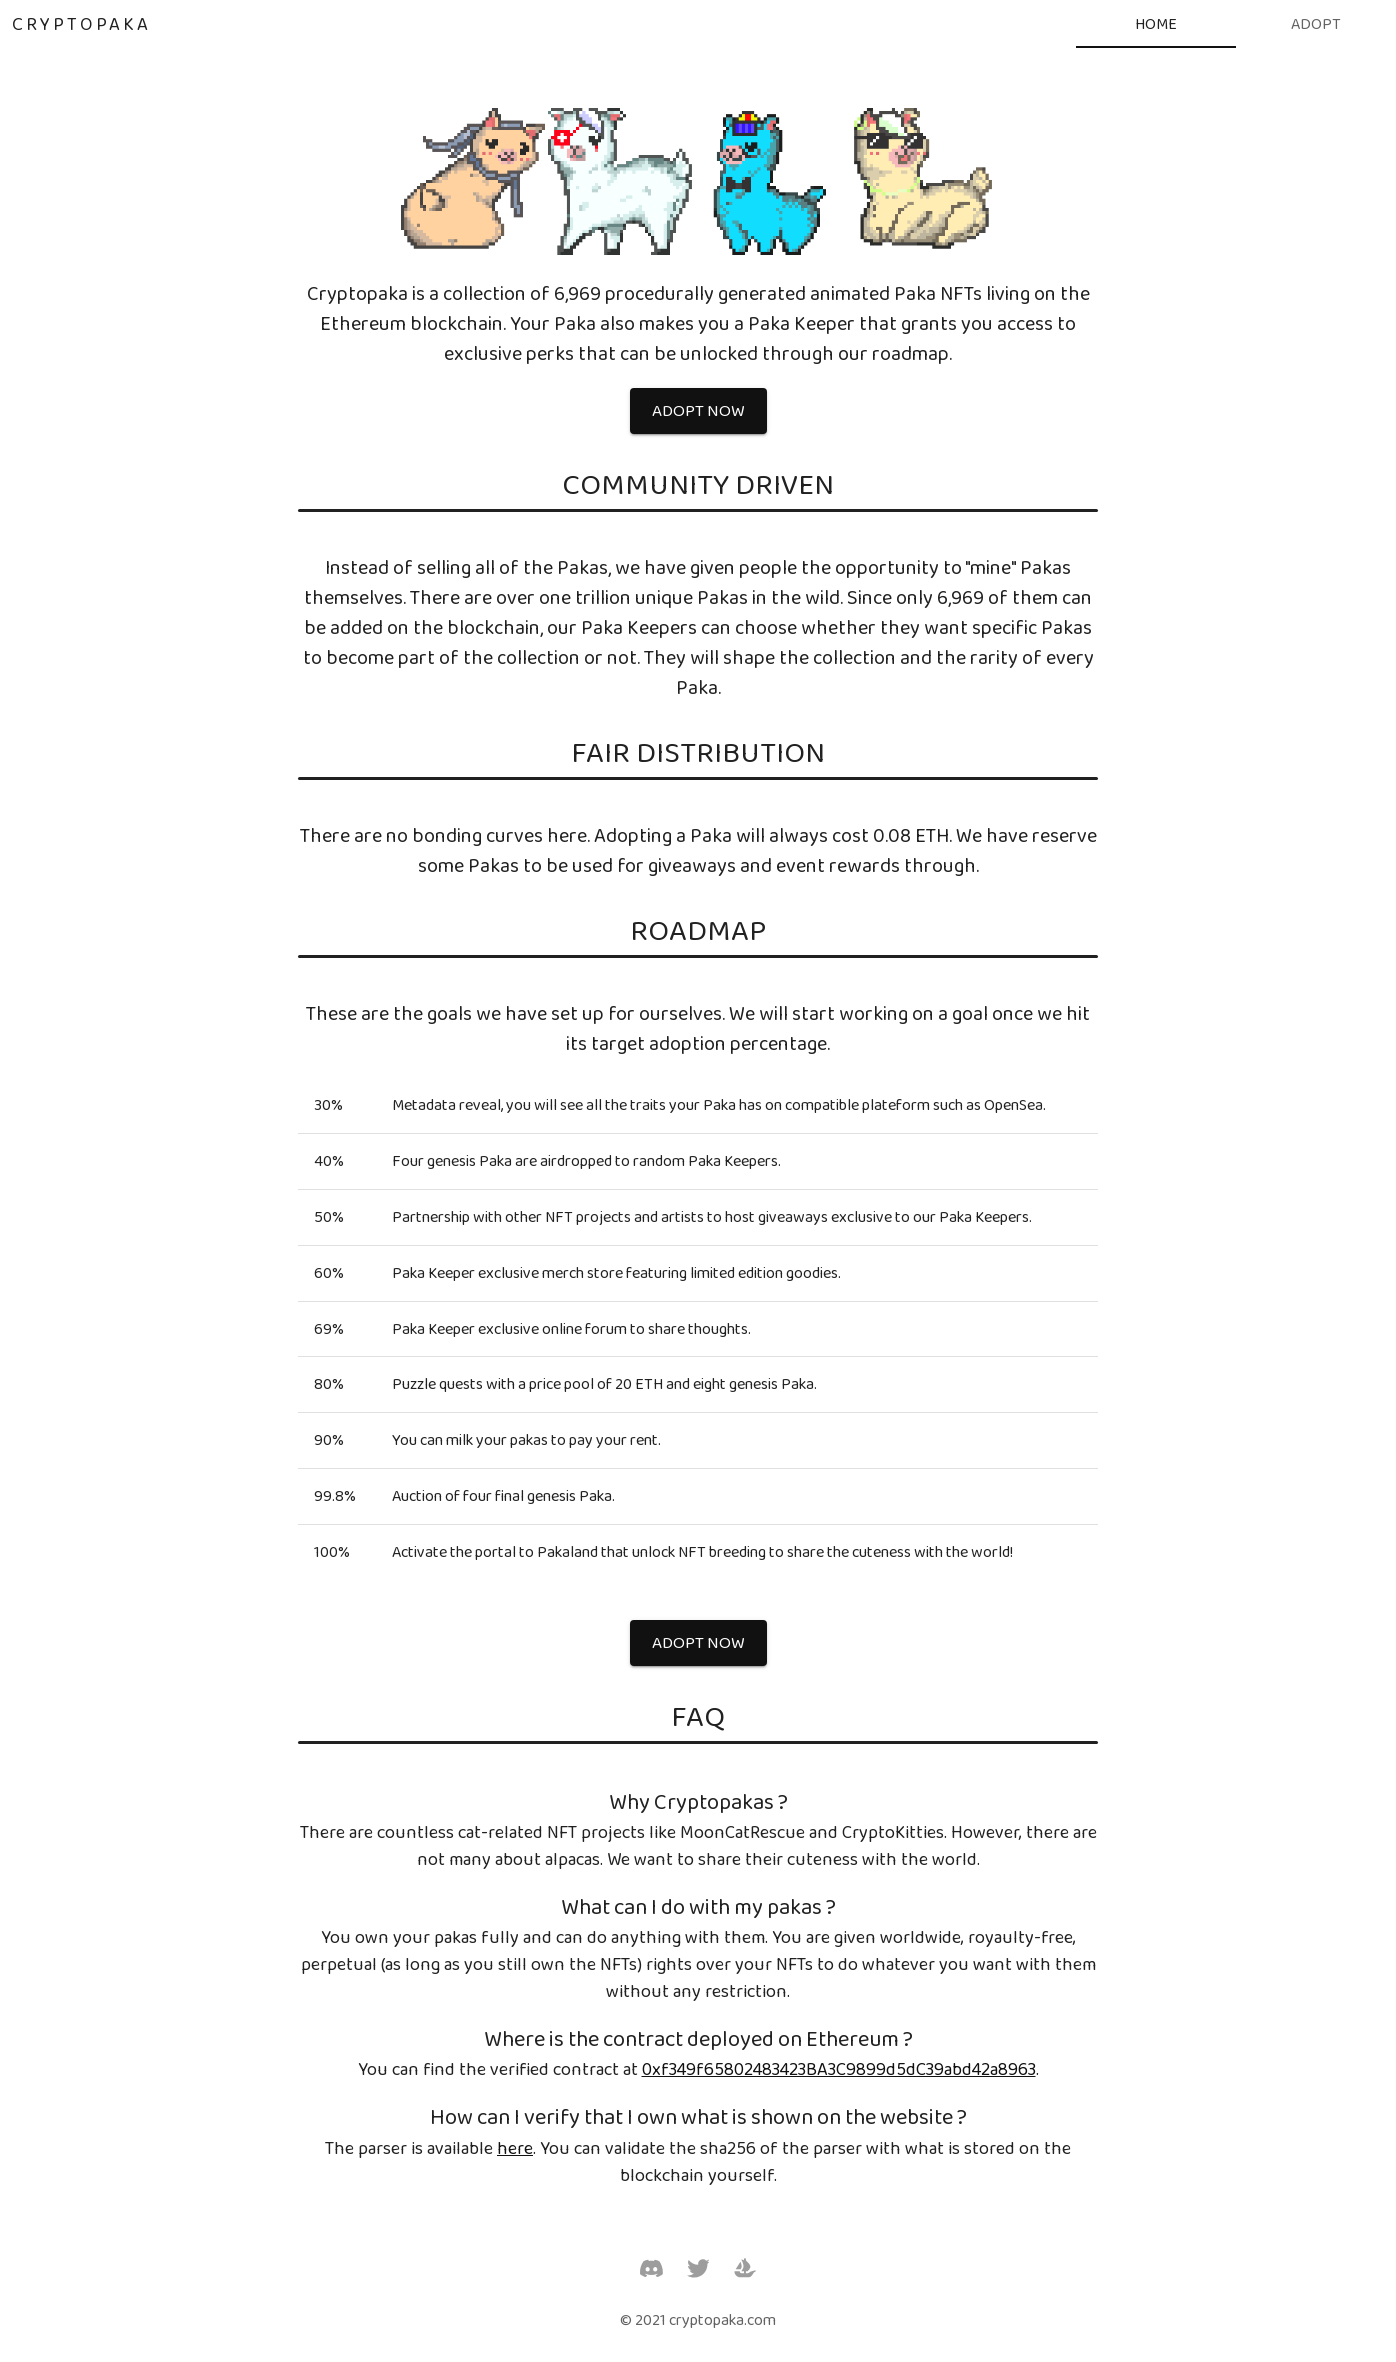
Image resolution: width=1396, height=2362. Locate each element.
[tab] (1156, 24)
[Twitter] (698, 2268)
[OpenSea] (744, 2268)
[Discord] (651, 2268)
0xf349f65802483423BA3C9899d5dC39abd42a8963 (839, 2069)
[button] (698, 411)
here (515, 2148)
